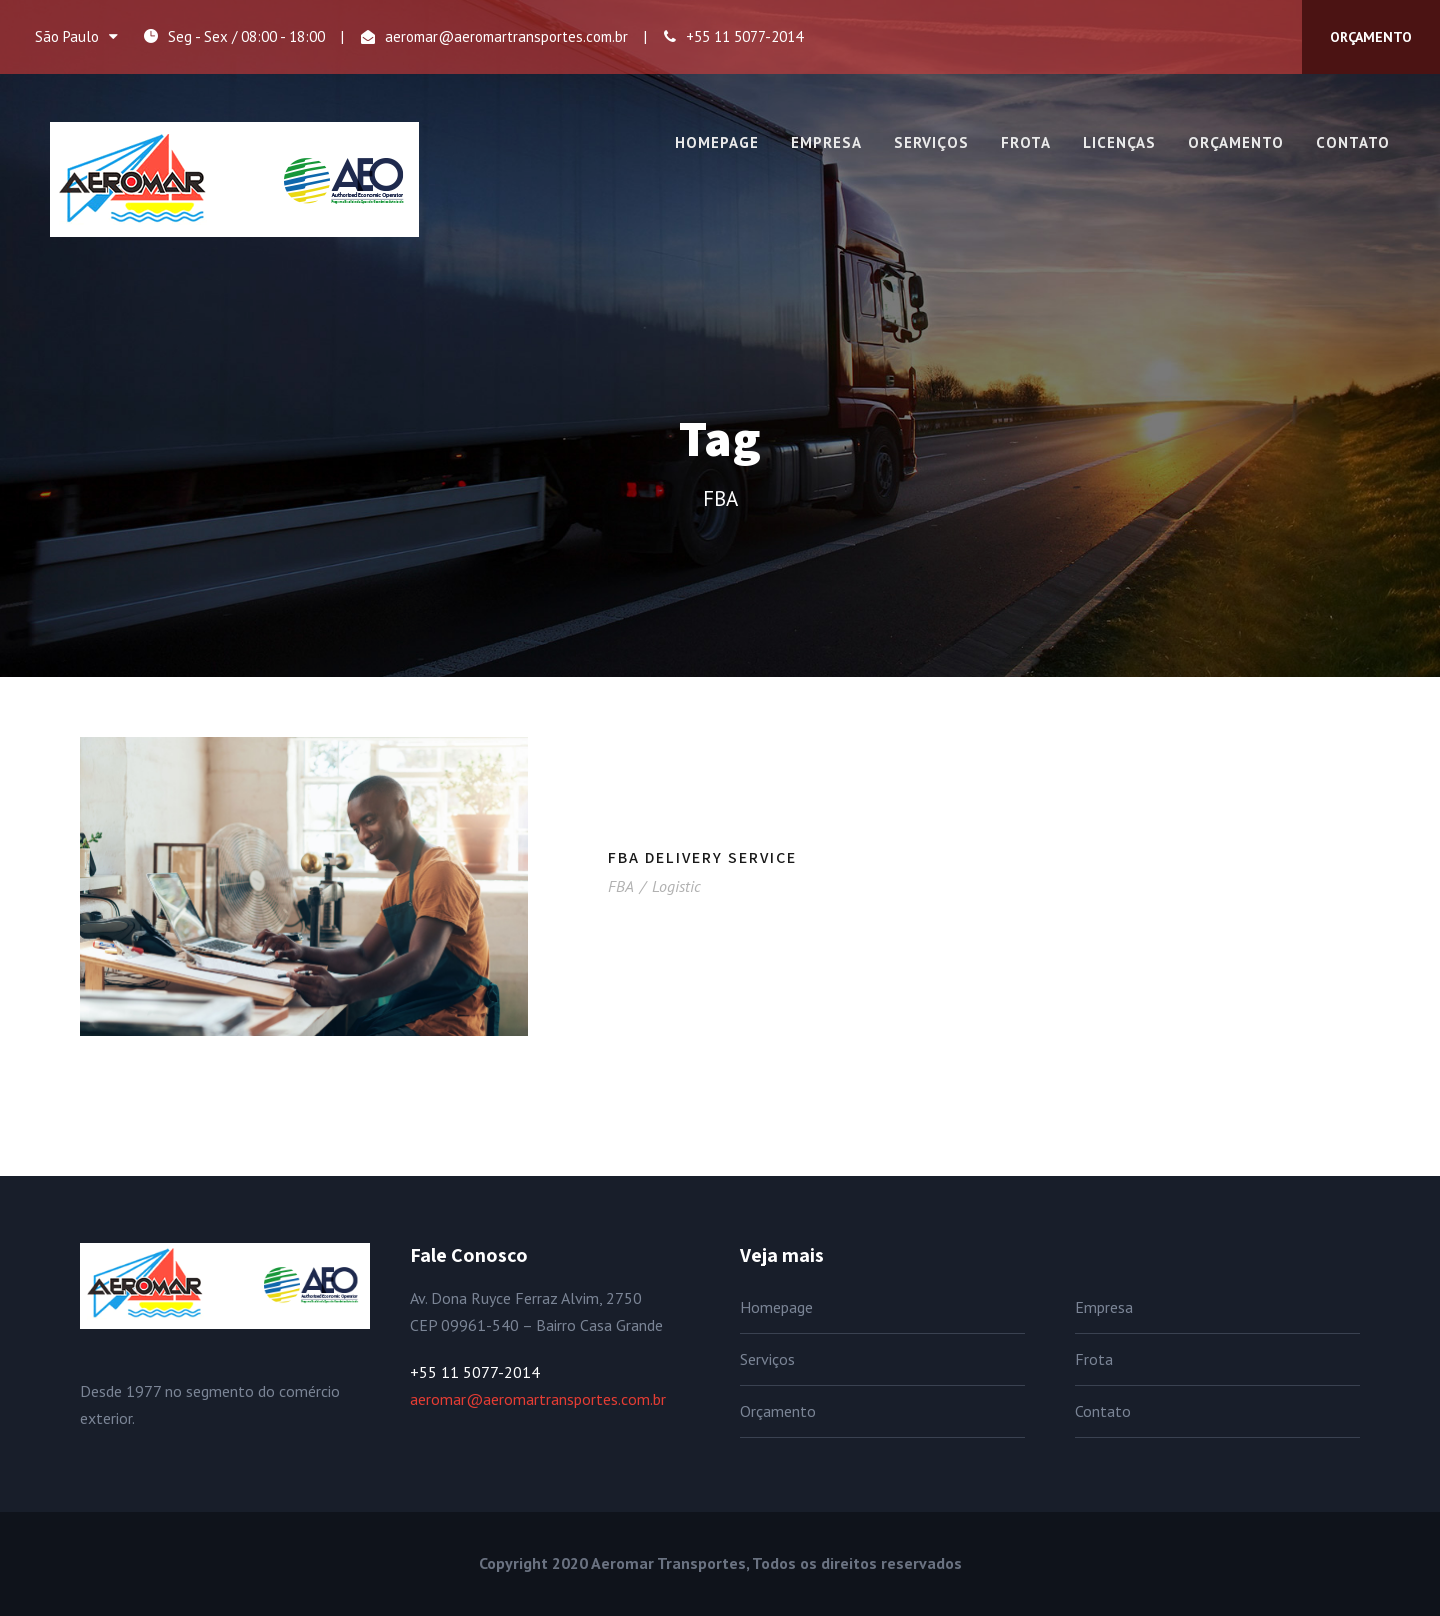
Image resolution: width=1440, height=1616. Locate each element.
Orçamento (1236, 142)
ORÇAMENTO (1371, 37)
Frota (1026, 142)
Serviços (931, 142)
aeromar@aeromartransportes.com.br (506, 36)
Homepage (717, 142)
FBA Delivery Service (702, 857)
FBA (620, 886)
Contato (1353, 142)
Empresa (826, 142)
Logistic (676, 886)
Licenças (1119, 142)
